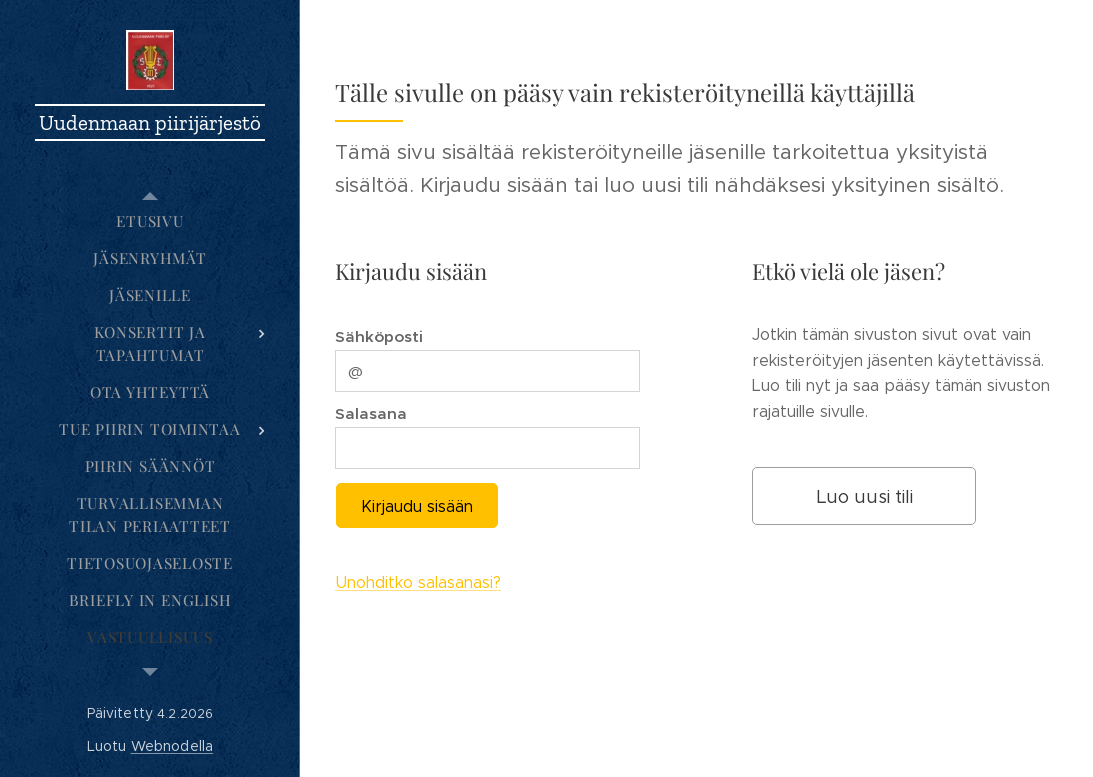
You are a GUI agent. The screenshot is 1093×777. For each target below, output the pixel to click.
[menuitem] (150, 221)
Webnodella (172, 746)
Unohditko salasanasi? (418, 583)
